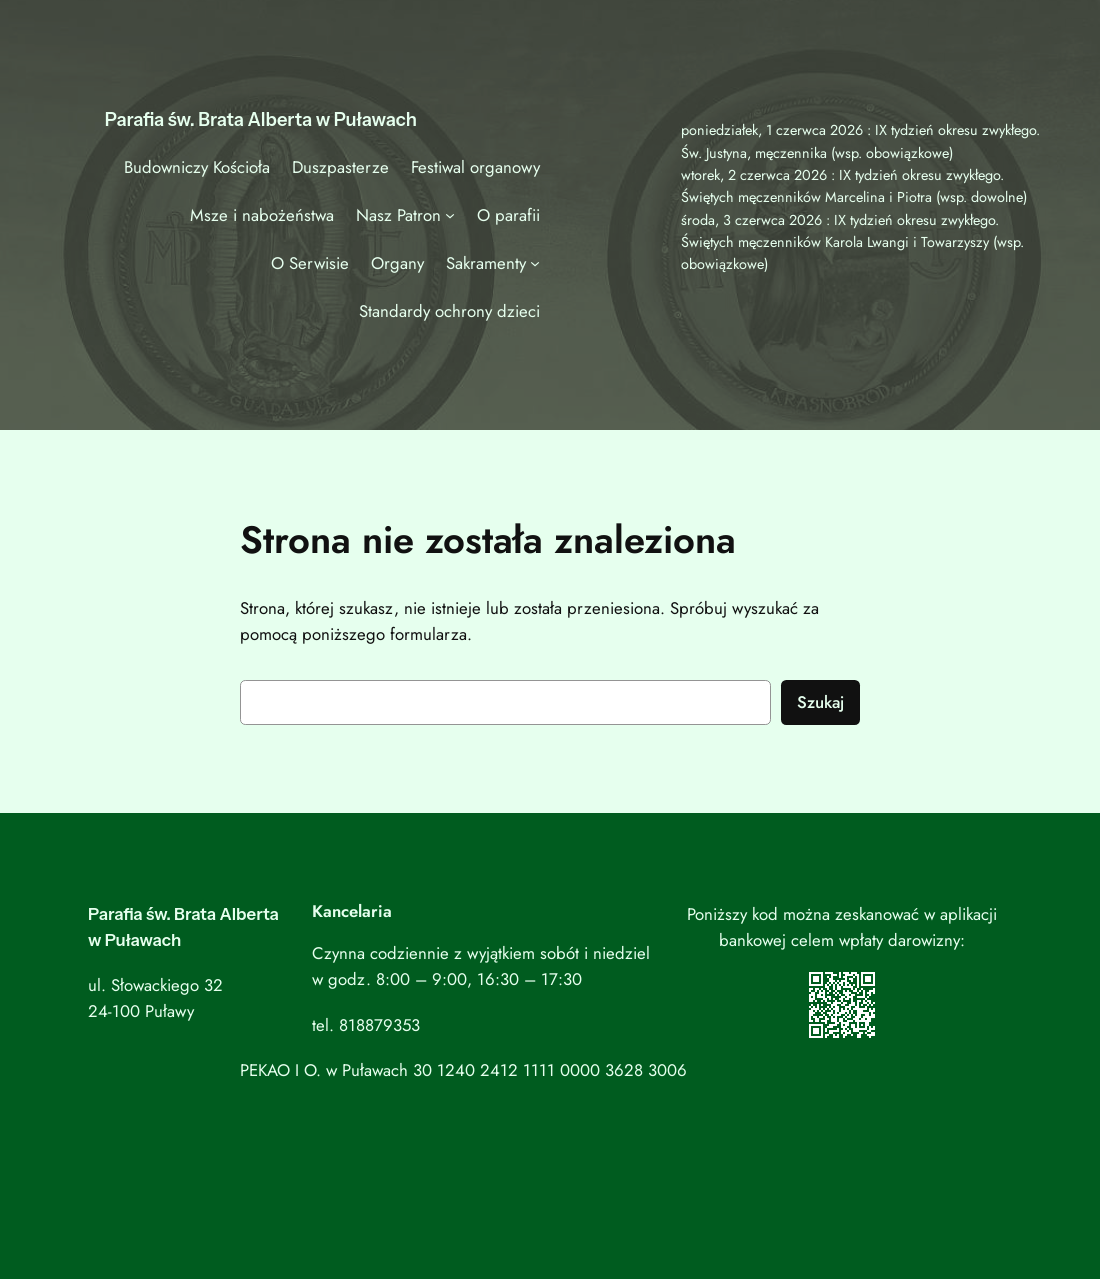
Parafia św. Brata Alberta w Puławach (261, 119)
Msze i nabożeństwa (262, 215)
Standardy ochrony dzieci (449, 311)
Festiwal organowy (475, 167)
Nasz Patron (398, 215)
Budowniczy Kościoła (197, 167)
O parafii (508, 215)
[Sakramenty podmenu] (535, 263)
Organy (397, 263)
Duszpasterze (340, 167)
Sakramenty (486, 263)
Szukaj (820, 702)
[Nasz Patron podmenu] (450, 215)
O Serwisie (310, 263)
